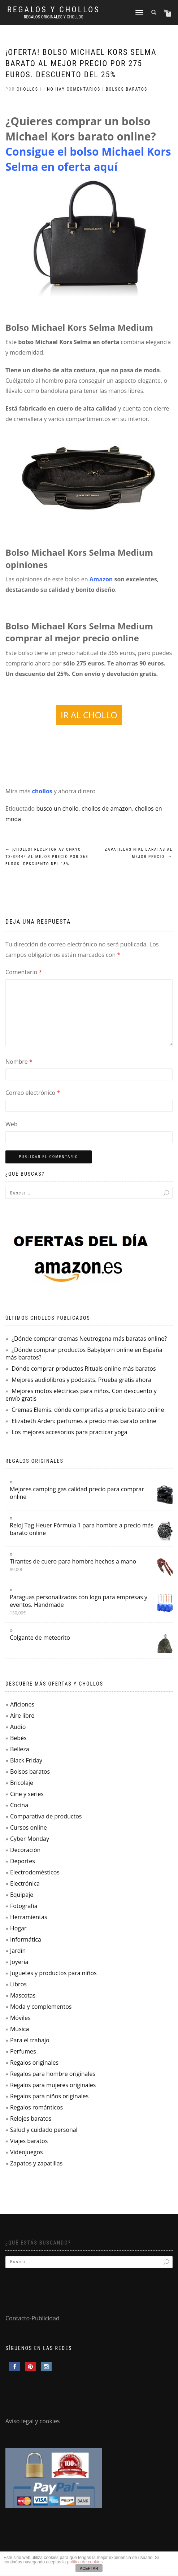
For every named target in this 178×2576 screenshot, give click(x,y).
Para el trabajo (29, 2040)
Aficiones (22, 1704)
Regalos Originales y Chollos (53, 16)
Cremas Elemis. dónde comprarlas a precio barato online (88, 1410)
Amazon (101, 579)
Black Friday (26, 1760)
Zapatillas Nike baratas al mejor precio (139, 853)
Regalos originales (34, 2063)
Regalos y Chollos (53, 9)
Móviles (20, 2018)
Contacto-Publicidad (32, 2318)
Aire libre (22, 1715)
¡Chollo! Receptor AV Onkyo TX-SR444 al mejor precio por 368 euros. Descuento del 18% (46, 856)
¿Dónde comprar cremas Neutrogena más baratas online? (89, 1339)
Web (11, 1124)
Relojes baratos (30, 2118)
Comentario (23, 972)
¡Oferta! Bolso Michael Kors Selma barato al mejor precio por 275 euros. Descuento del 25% (81, 63)
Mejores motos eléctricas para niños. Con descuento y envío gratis (81, 1394)
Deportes (22, 1861)
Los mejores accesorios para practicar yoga (69, 1432)
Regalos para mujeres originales (53, 2085)
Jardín (18, 1951)
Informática (25, 1939)
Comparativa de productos (46, 1816)
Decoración (25, 1850)
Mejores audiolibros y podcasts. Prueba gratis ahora (81, 1380)
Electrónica (25, 1883)
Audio (18, 1727)
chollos (42, 791)
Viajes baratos (29, 2141)
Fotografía (24, 1906)
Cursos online (28, 1827)
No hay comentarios (73, 89)
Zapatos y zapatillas (36, 2163)
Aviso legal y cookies (32, 2421)
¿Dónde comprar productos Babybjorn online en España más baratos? (83, 1353)
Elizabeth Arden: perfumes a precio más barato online (84, 1421)
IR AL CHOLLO (89, 715)
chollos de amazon (107, 808)
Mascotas (22, 1995)
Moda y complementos (41, 2007)
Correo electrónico (32, 1093)
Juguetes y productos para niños (53, 1973)
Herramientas (28, 1917)
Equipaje (21, 1895)
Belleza (19, 1749)
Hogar (18, 1928)
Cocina (19, 1805)
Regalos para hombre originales (52, 2074)
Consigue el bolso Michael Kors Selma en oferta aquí (88, 159)
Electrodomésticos (35, 1872)
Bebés (18, 1738)
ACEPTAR (89, 2568)
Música (19, 2029)
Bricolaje (21, 1783)
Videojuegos (26, 2152)
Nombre (18, 1062)
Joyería (19, 1962)
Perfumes (23, 2051)
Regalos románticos (36, 2107)
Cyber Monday (29, 1839)
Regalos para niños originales (49, 2096)
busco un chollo (57, 808)
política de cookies (85, 2561)
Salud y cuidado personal (44, 2130)
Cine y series (27, 1794)
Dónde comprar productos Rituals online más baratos (84, 1368)
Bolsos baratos (126, 89)
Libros (18, 1984)
